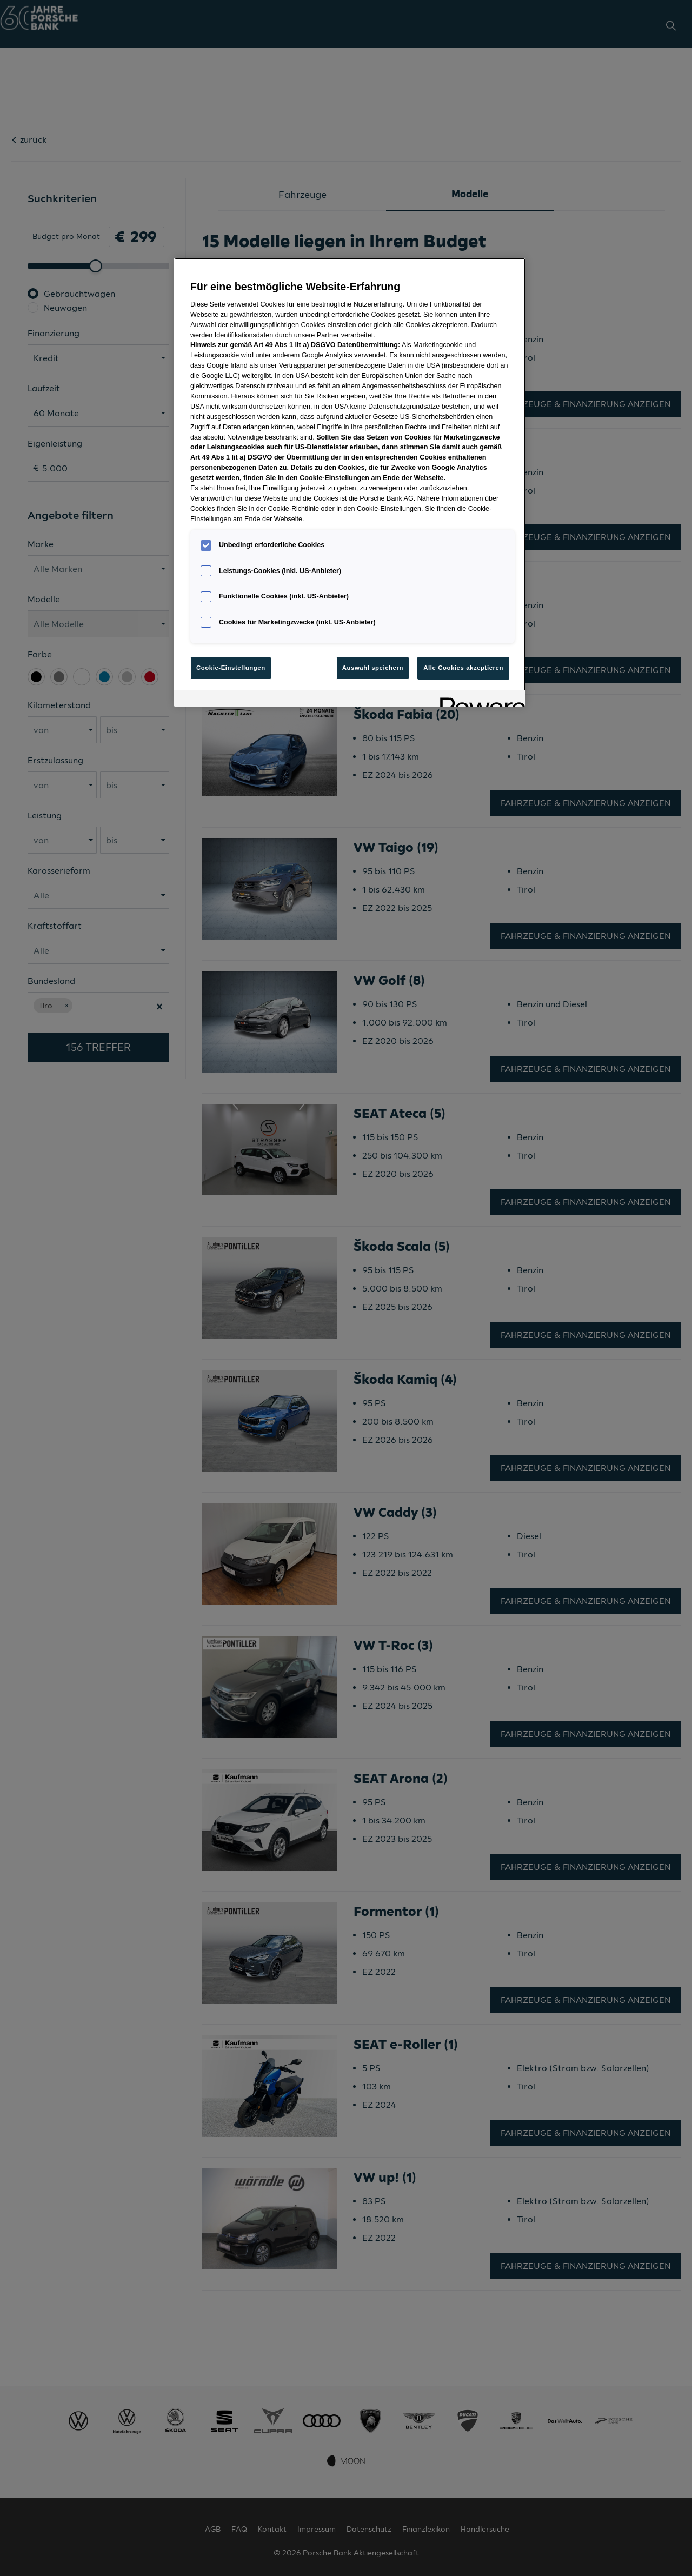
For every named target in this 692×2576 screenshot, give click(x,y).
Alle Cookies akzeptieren (463, 667)
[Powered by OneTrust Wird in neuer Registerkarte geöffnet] (479, 700)
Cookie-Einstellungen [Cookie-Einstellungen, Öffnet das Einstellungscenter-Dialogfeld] (230, 667)
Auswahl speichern (372, 667)
